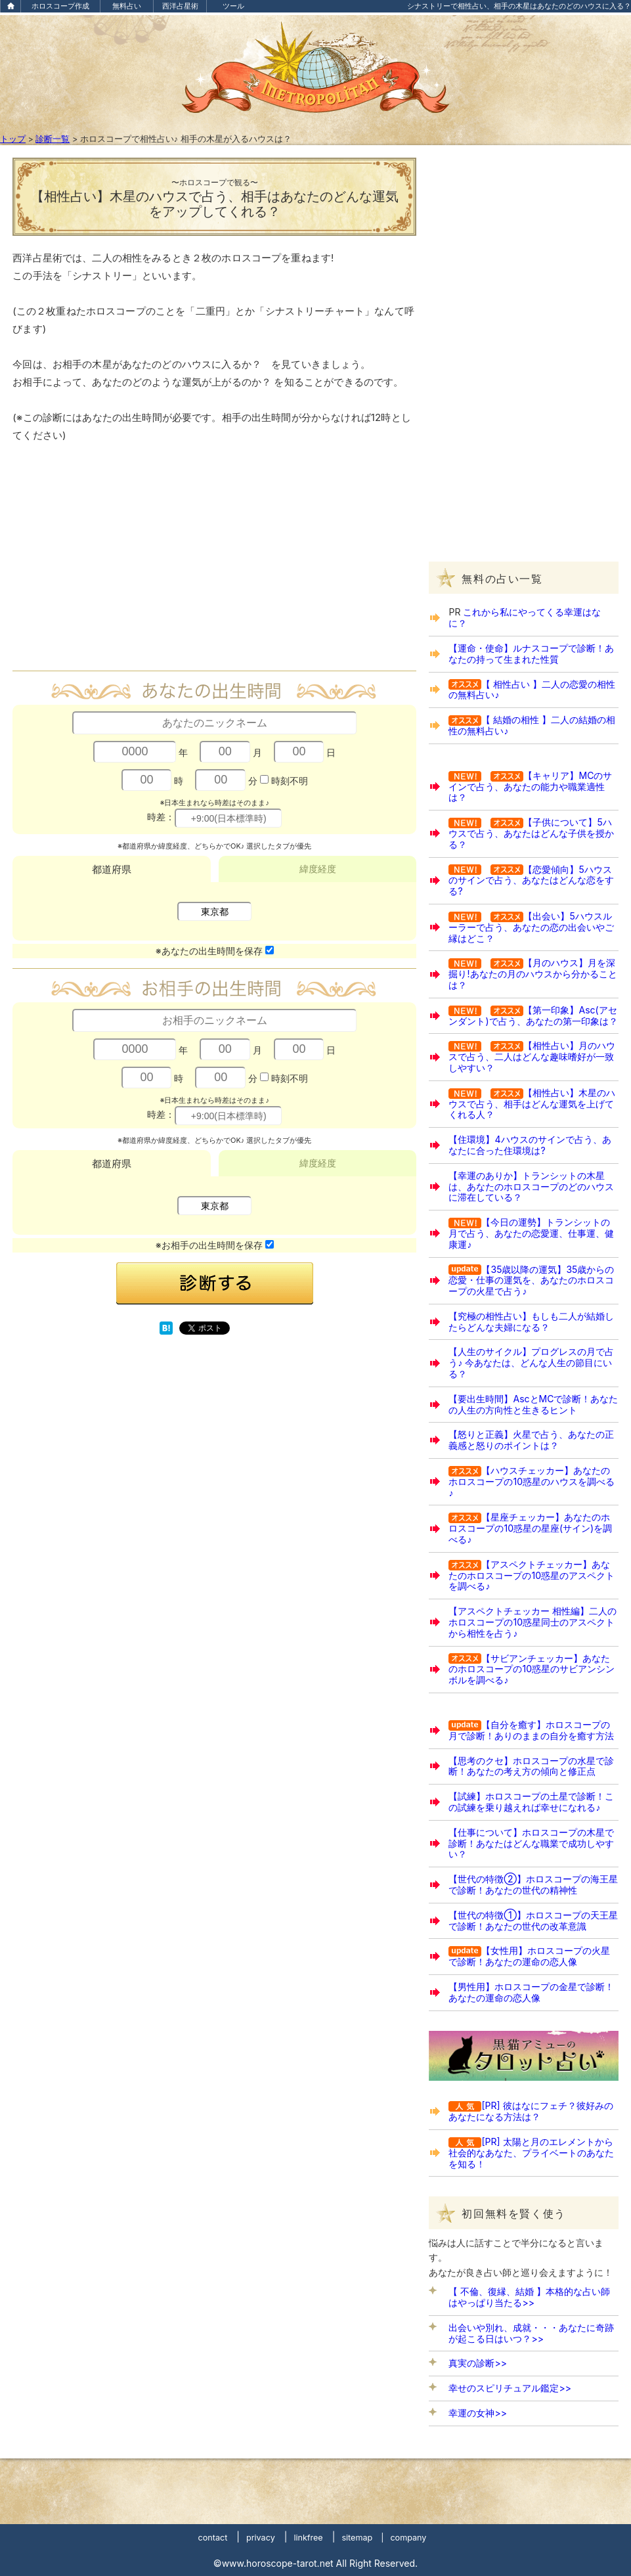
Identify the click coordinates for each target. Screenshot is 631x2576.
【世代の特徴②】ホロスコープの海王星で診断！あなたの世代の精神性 (532, 1884)
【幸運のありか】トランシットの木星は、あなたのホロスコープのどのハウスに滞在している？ (531, 1186)
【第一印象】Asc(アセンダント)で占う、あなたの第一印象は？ (532, 1015)
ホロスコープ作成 (60, 6)
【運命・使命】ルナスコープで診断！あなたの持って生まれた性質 (531, 653)
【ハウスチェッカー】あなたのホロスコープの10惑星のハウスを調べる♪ (531, 1481)
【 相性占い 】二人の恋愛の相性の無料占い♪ (531, 689)
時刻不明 (289, 780)
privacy (260, 2538)
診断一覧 (52, 139)
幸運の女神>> (477, 2412)
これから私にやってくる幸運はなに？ (524, 617)
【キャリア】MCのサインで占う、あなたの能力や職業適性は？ (530, 786)
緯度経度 (317, 868)
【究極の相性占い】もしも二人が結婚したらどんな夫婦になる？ (531, 1321)
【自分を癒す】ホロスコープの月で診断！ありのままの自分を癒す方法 (531, 1730)
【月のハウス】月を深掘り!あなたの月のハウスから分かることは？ (532, 973)
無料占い (126, 6)
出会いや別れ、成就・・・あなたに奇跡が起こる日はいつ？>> (531, 2333)
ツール (233, 6)
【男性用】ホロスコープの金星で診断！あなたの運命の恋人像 (531, 1992)
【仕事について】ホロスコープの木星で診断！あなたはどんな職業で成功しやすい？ (531, 1843)
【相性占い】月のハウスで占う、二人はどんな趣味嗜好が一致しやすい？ (531, 1056)
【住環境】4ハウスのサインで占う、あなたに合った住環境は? (529, 1145)
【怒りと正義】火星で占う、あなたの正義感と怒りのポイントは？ (531, 1440)
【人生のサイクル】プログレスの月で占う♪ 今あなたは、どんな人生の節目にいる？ (531, 1362)
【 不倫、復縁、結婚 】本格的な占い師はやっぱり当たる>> (529, 2297)
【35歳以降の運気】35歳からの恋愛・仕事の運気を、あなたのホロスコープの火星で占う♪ (531, 1280)
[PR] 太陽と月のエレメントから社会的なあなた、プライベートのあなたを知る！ (531, 2152)
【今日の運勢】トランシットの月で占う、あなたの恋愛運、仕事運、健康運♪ (531, 1233)
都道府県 (111, 869)
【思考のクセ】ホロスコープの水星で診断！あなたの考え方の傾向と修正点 (531, 1766)
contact (213, 2538)
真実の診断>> (477, 2362)
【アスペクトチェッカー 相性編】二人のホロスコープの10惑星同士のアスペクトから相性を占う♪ (532, 1622)
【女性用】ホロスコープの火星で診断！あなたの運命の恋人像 (529, 1956)
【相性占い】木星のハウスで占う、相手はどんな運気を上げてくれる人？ (531, 1104)
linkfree (308, 2538)
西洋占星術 (180, 6)
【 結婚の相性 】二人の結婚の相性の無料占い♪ (531, 725)
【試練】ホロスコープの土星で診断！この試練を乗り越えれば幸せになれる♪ (531, 1801)
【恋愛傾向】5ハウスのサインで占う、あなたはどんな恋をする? (531, 880)
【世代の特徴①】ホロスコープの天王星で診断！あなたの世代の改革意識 (532, 1920)
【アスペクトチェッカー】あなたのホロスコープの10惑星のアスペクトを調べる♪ (531, 1575)
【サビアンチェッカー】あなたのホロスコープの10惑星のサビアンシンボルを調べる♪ (531, 1669)
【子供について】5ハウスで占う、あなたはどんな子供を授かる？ (531, 833)
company (408, 2538)
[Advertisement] (214, 563)
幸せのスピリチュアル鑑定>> (509, 2387)
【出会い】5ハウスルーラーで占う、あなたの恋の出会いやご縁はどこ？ (531, 927)
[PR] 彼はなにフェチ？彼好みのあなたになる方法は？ (530, 2111)
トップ (13, 139)
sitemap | (362, 2538)
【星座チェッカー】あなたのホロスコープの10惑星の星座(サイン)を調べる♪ (530, 1528)
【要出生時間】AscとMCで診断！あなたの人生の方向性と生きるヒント (533, 1404)
